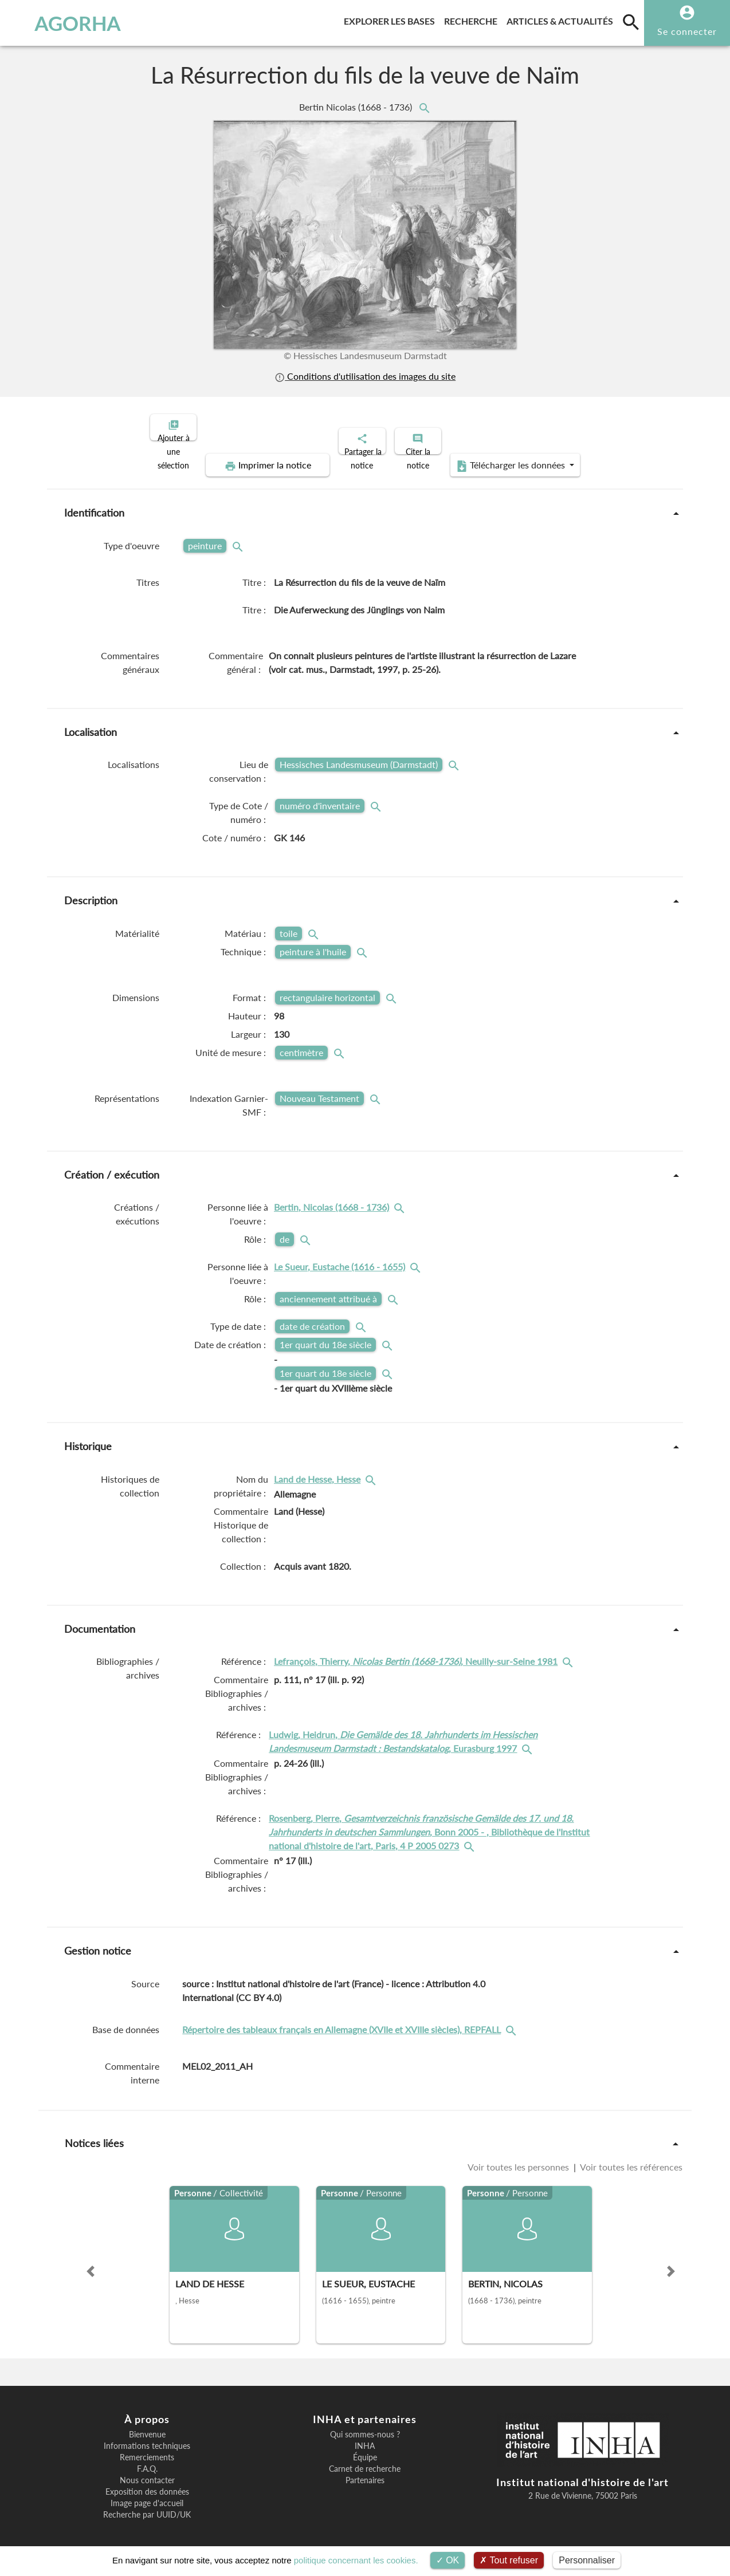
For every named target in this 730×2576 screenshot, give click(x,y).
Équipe (365, 2448)
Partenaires (365, 2470)
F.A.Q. (147, 2459)
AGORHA (65, 22)
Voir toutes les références (630, 2157)
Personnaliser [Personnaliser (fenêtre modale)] (587, 2560)
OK (448, 2560)
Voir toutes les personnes (519, 2157)
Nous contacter (147, 2470)
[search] (631, 22)
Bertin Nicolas (356, 106)
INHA (365, 2436)
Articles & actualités (562, 19)
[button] (90, 2261)
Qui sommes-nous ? (365, 2425)
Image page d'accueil (147, 2493)
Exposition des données (147, 2482)
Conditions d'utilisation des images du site (365, 376)
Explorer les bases (391, 19)
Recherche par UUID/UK (147, 2505)
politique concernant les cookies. (356, 2560)
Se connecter (687, 31)
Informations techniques (147, 2436)
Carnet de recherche (365, 2459)
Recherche (473, 19)
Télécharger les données (494, 456)
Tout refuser (509, 2560)
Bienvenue (147, 2425)
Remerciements (147, 2448)
